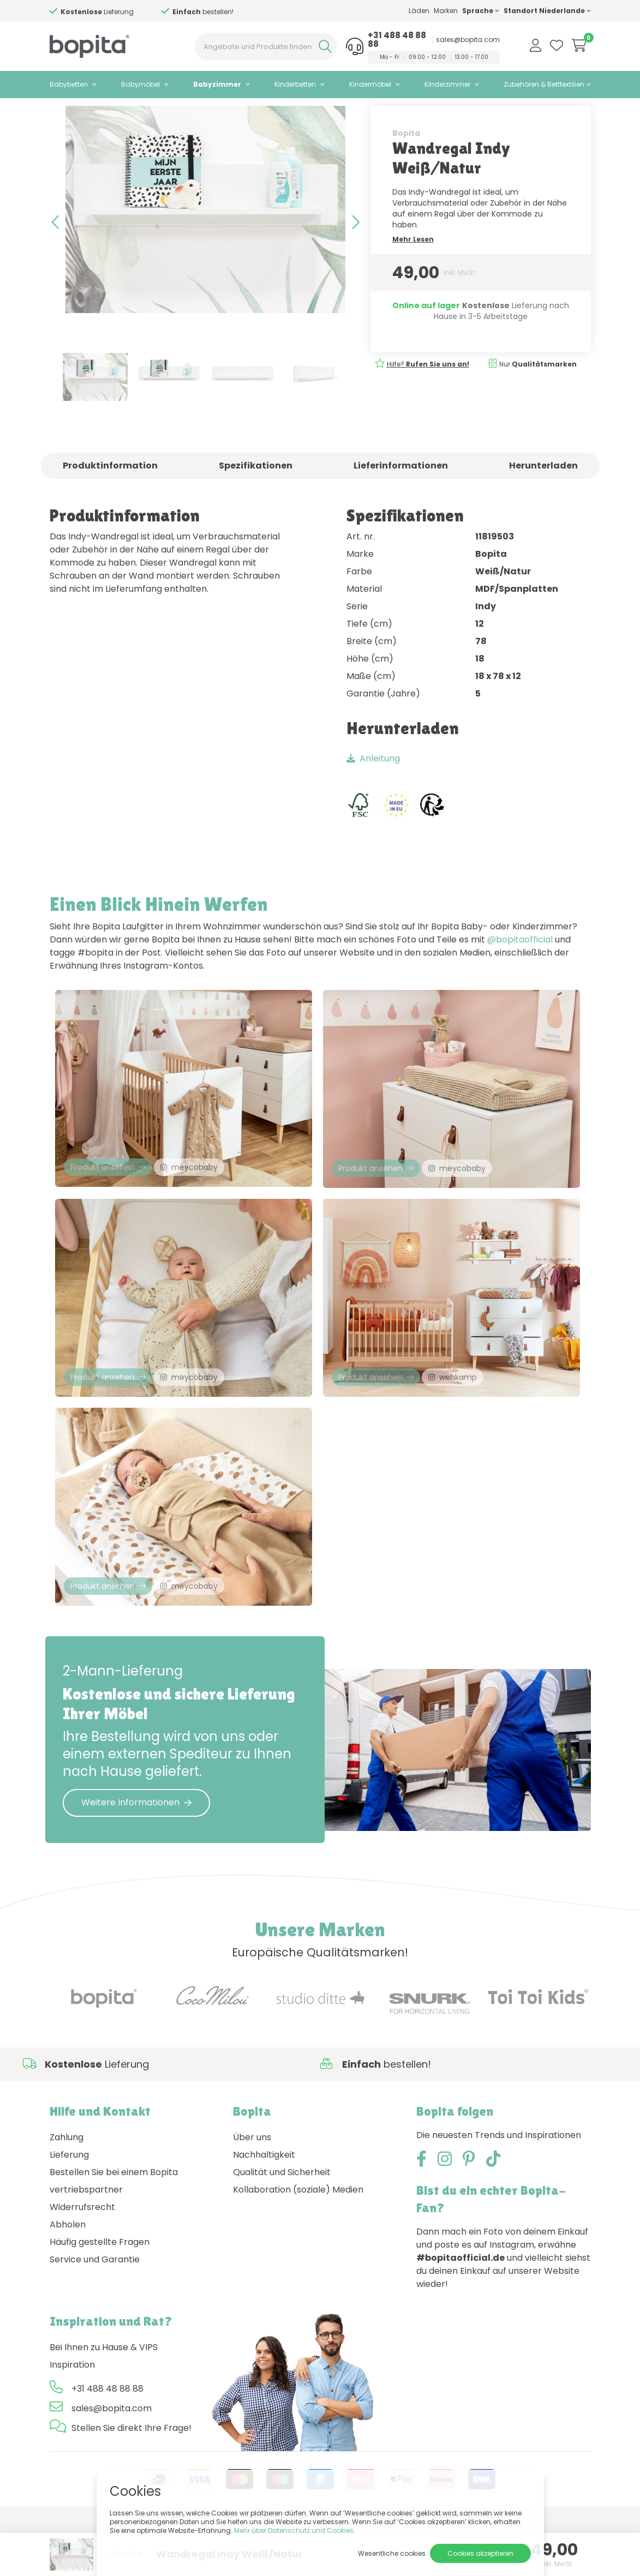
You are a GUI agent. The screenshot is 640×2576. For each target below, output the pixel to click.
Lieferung (69, 2206)
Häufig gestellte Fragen (99, 2293)
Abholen (68, 2276)
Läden (419, 10)
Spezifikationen (255, 494)
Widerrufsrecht (82, 2259)
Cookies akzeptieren (480, 2553)
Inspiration (72, 2416)
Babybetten (69, 84)
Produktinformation (110, 494)
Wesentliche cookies (392, 2553)
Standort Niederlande (547, 10)
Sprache (480, 10)
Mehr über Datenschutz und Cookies (294, 2530)
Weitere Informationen (136, 1854)
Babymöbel (140, 84)
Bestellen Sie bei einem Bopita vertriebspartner (114, 2233)
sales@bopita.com (468, 39)
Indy (144, 112)
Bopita (406, 162)
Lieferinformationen (401, 494)
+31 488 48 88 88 (397, 40)
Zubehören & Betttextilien (544, 84)
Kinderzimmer (447, 84)
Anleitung (373, 787)
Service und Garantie (95, 2311)
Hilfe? (428, 393)
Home (60, 112)
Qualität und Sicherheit (282, 2224)
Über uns (252, 2189)
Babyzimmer (217, 84)
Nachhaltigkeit (264, 2206)
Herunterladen (543, 494)
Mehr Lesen (413, 268)
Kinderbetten (295, 84)
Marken (446, 10)
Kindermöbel (370, 84)
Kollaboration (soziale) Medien (298, 2241)
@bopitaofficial (520, 968)
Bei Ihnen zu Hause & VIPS (104, 2399)
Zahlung (66, 2189)
